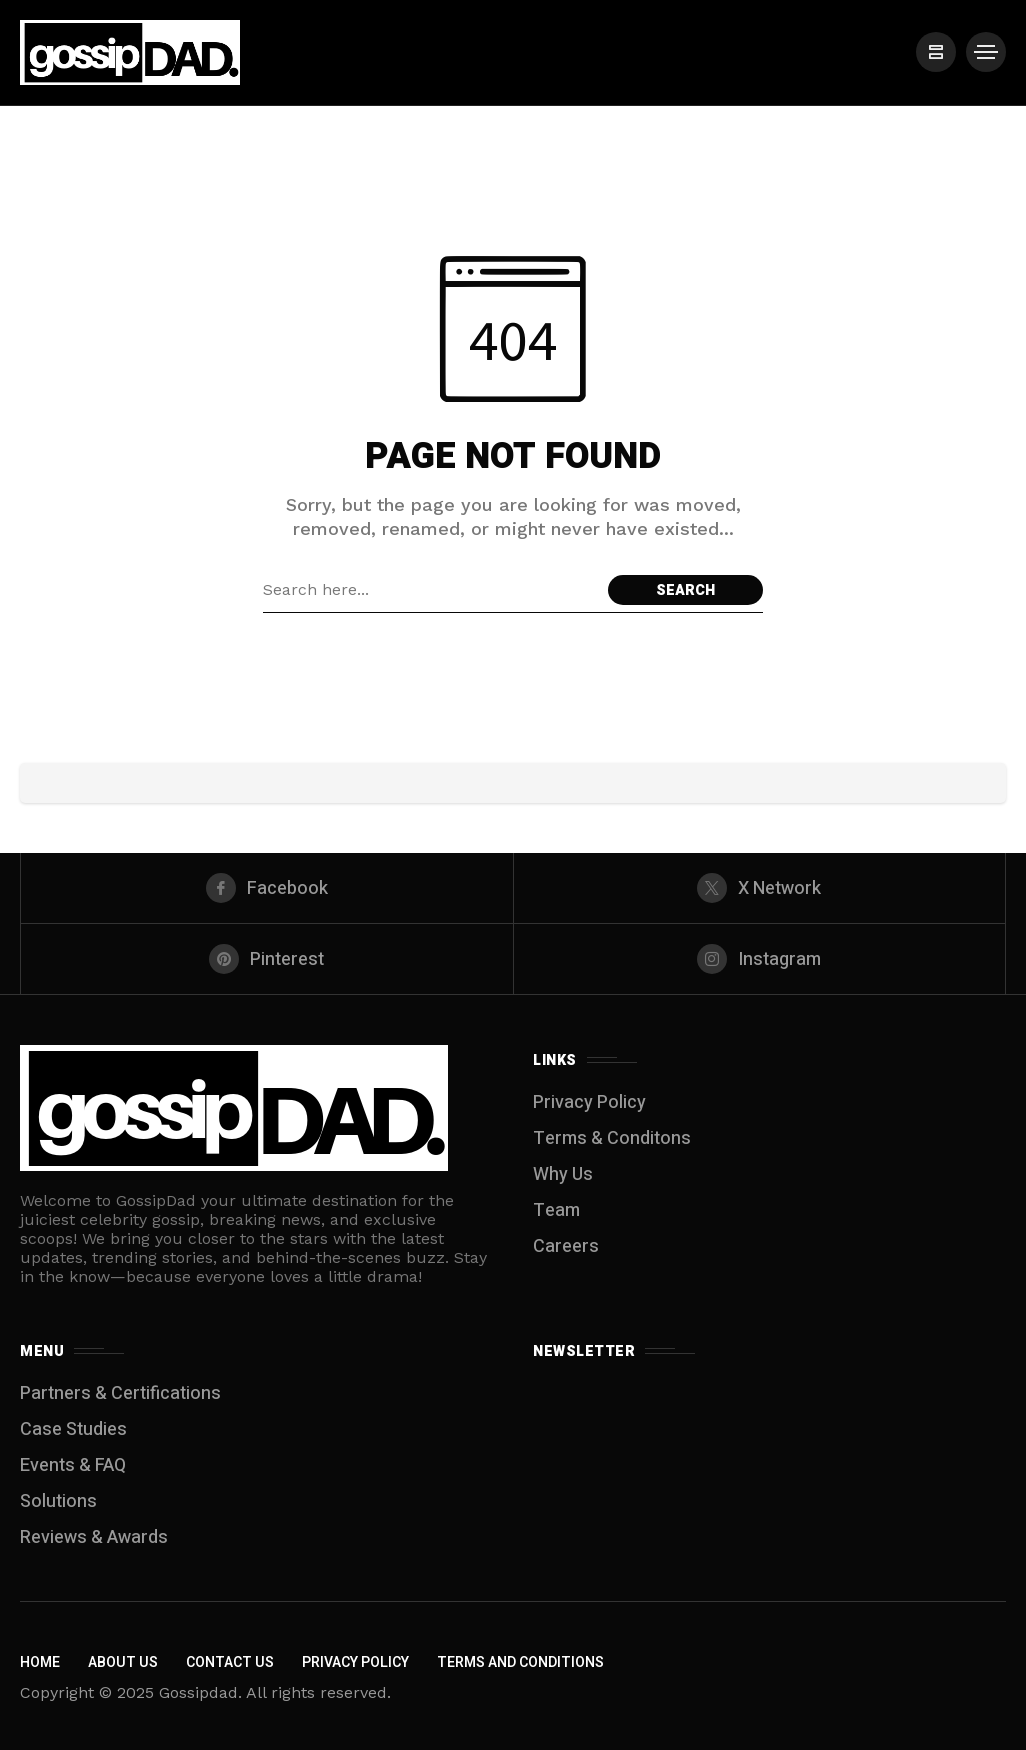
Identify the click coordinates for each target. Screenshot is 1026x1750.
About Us (123, 1662)
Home (40, 1662)
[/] (936, 52)
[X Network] (760, 888)
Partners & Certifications (120, 1393)
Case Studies (73, 1429)
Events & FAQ (73, 1465)
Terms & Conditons (612, 1138)
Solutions (58, 1501)
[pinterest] (267, 959)
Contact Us (230, 1662)
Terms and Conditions (520, 1662)
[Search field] (430, 590)
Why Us (563, 1174)
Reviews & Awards (94, 1537)
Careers (566, 1246)
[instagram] (760, 959)
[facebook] (267, 888)
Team (556, 1210)
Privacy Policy (589, 1102)
